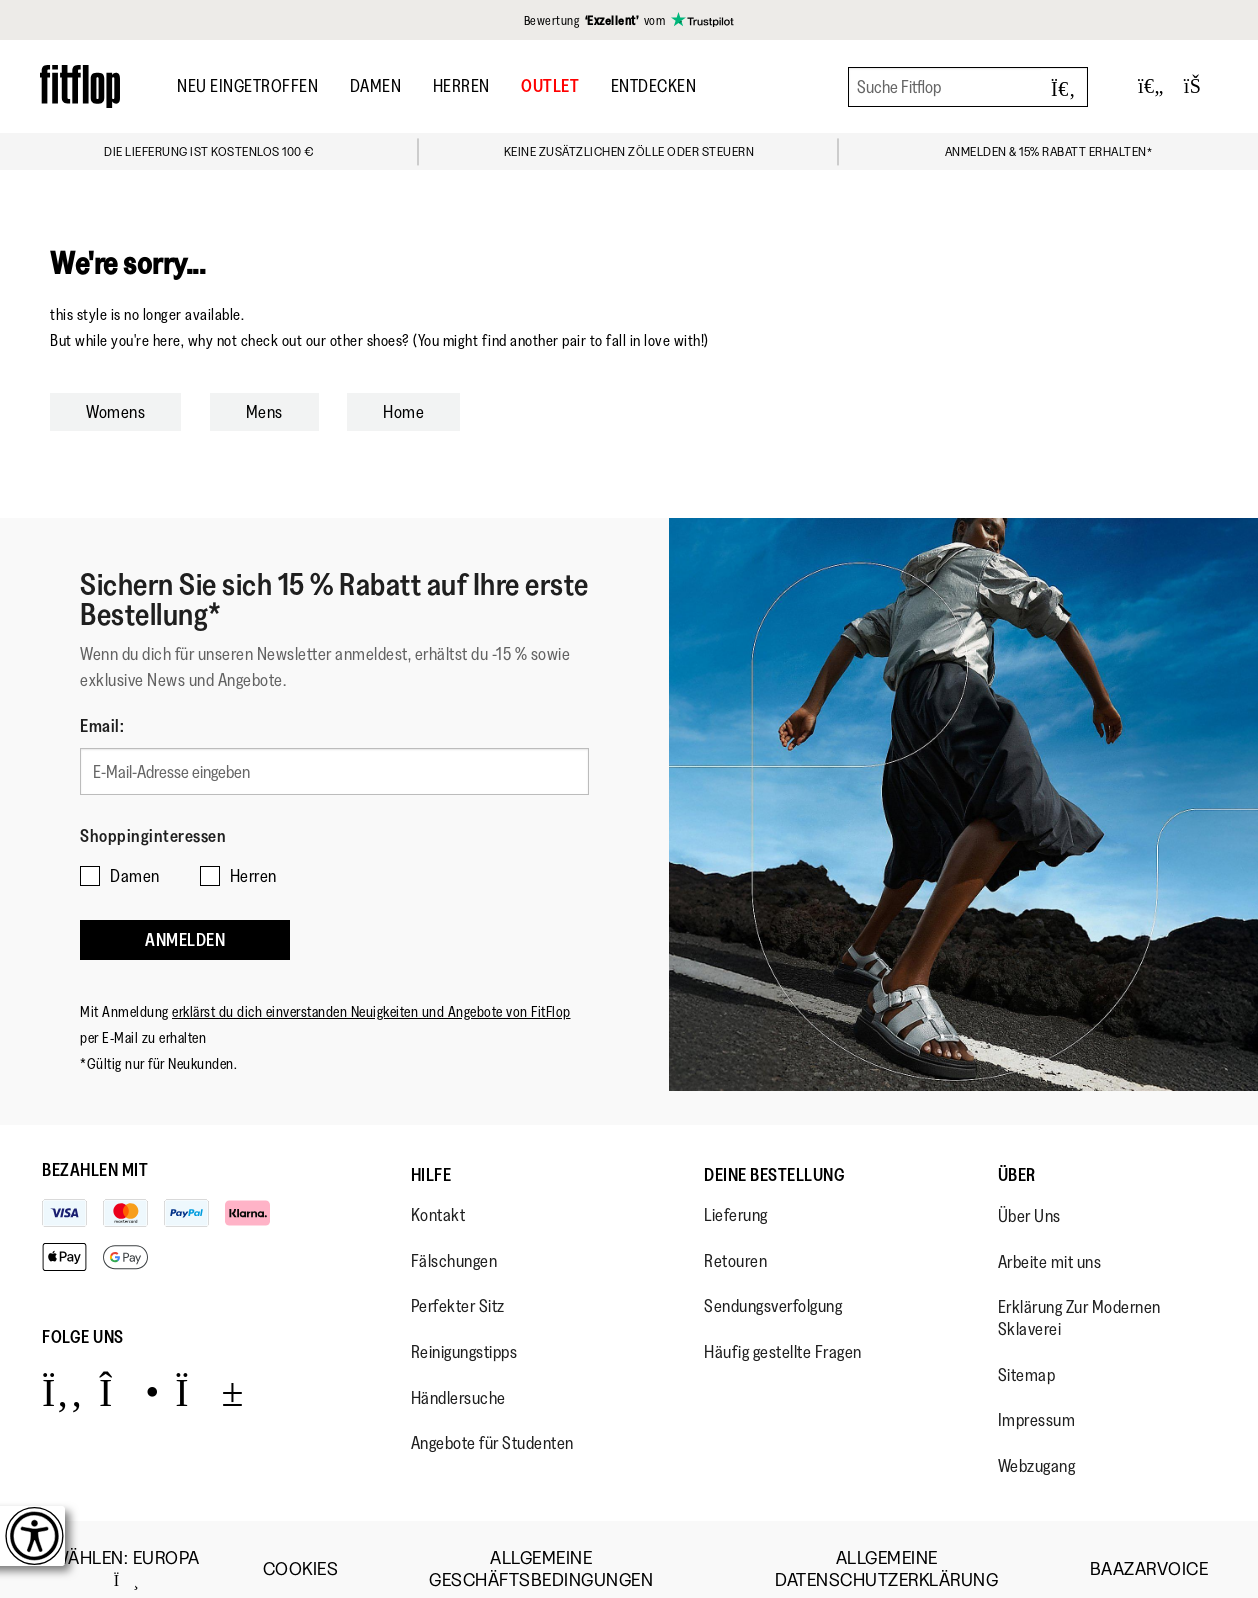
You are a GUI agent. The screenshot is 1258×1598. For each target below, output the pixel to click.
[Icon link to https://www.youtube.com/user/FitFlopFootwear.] (209, 1371)
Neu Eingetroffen (247, 86)
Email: (102, 726)
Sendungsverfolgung (773, 1287)
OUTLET (550, 86)
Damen (376, 86)
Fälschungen (454, 1241)
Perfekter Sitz (458, 1287)
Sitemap (1027, 1355)
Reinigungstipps (464, 1332)
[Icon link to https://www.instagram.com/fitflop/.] (129, 1371)
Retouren (735, 1241)
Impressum (1037, 1400)
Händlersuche (458, 1378)
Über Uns (1029, 1196)
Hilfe (431, 1155)
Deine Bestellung (774, 1155)
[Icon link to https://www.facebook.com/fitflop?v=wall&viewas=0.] (62, 1371)
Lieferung (736, 1195)
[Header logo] (80, 86)
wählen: (126, 1549)
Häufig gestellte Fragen (783, 1332)
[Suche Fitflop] (968, 87)
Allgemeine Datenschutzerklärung (886, 1549)
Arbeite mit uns (1050, 1242)
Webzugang (1037, 1446)
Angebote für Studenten (492, 1423)
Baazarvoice (1149, 1549)
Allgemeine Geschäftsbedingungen (541, 1549)
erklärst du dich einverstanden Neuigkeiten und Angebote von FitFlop (371, 991)
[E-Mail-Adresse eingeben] (334, 768)
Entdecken (654, 86)
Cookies (301, 1549)
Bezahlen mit (95, 1150)
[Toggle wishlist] (1151, 86)
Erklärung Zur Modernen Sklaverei (1079, 1299)
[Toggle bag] (1201, 86)
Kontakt (438, 1195)
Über (1017, 1155)
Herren (461, 86)
